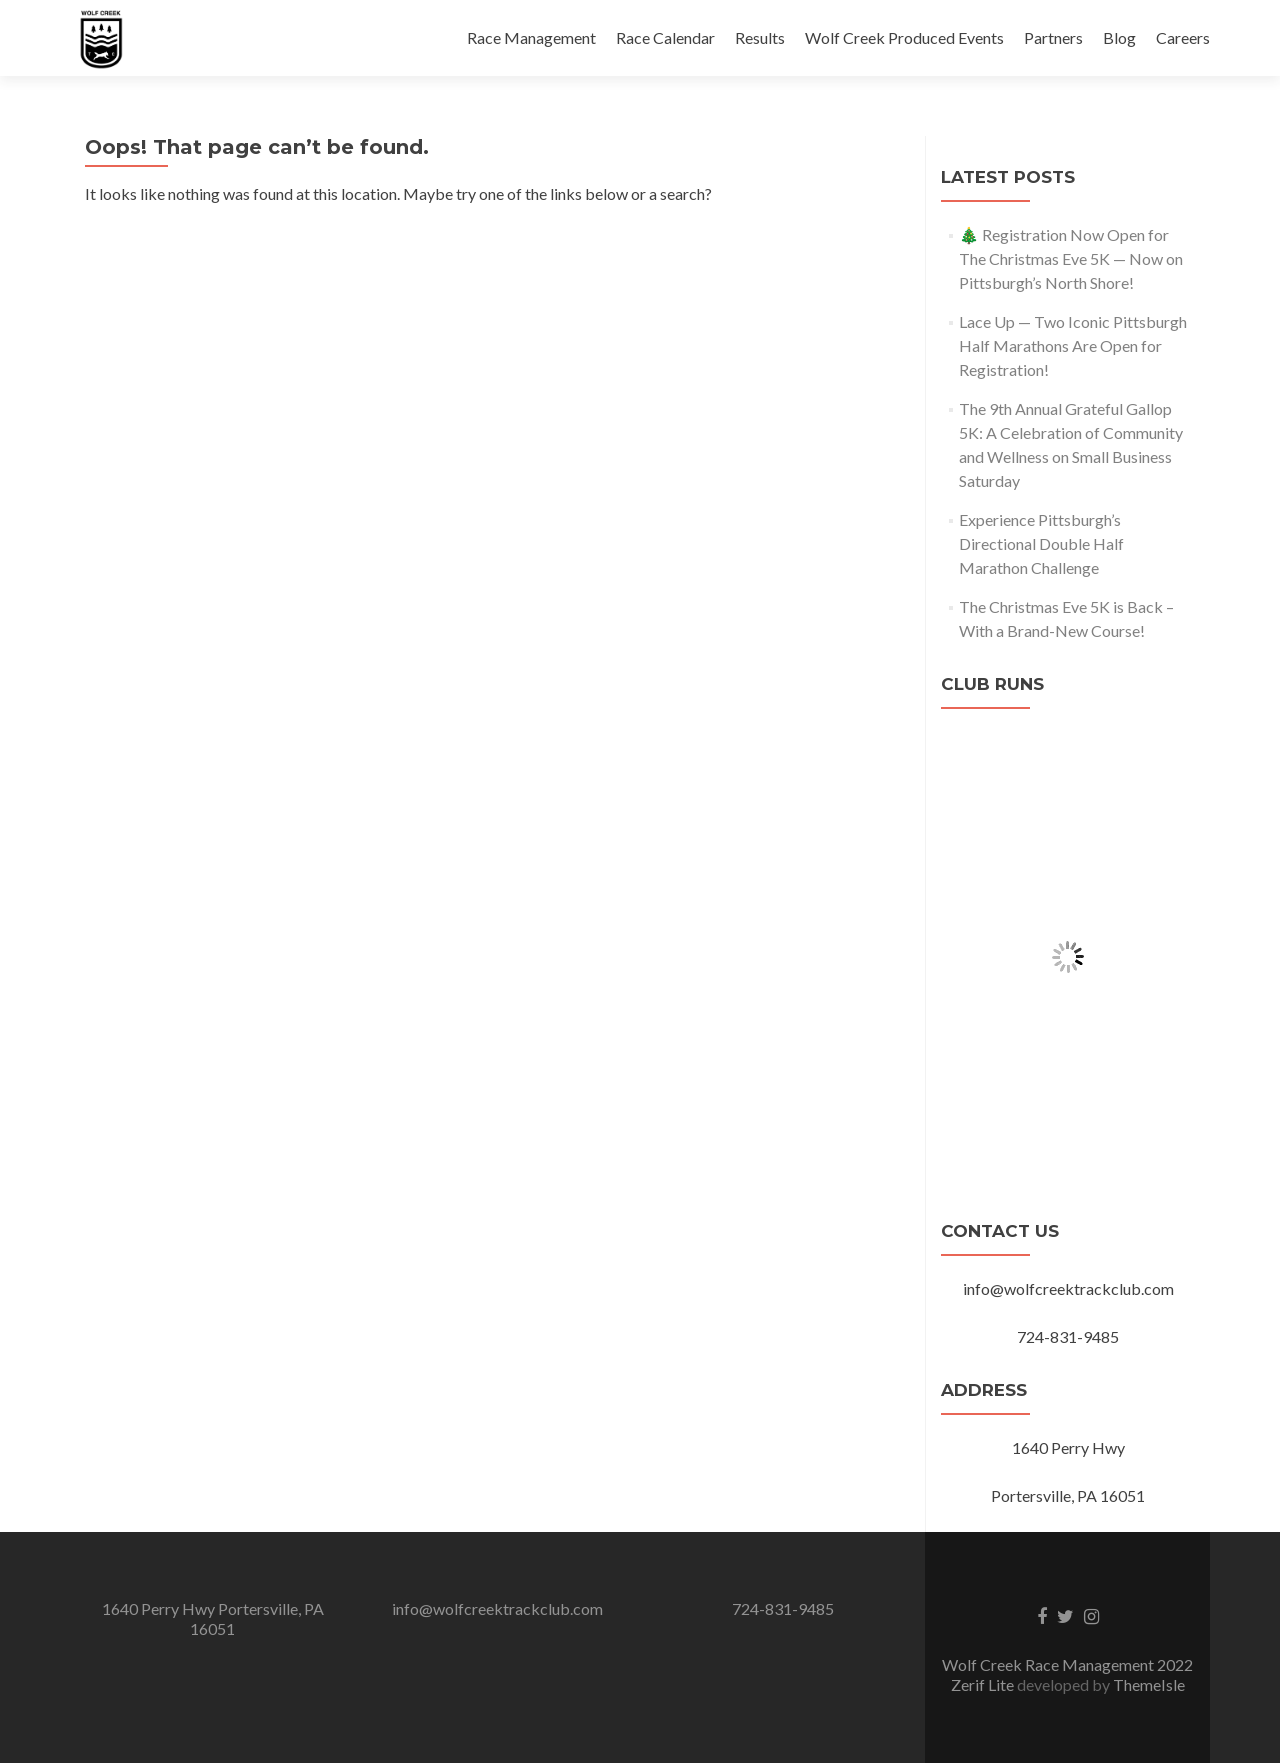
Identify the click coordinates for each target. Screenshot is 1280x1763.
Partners (1053, 37)
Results (760, 37)
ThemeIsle (1149, 1684)
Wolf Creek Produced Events (904, 37)
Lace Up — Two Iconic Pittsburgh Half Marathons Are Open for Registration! (1073, 345)
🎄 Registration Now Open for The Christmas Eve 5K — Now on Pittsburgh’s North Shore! (1071, 258)
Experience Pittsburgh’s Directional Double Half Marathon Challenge (1041, 543)
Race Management (531, 37)
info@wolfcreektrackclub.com (497, 1608)
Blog (1119, 37)
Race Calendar (665, 37)
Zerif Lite (984, 1684)
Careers (1183, 37)
